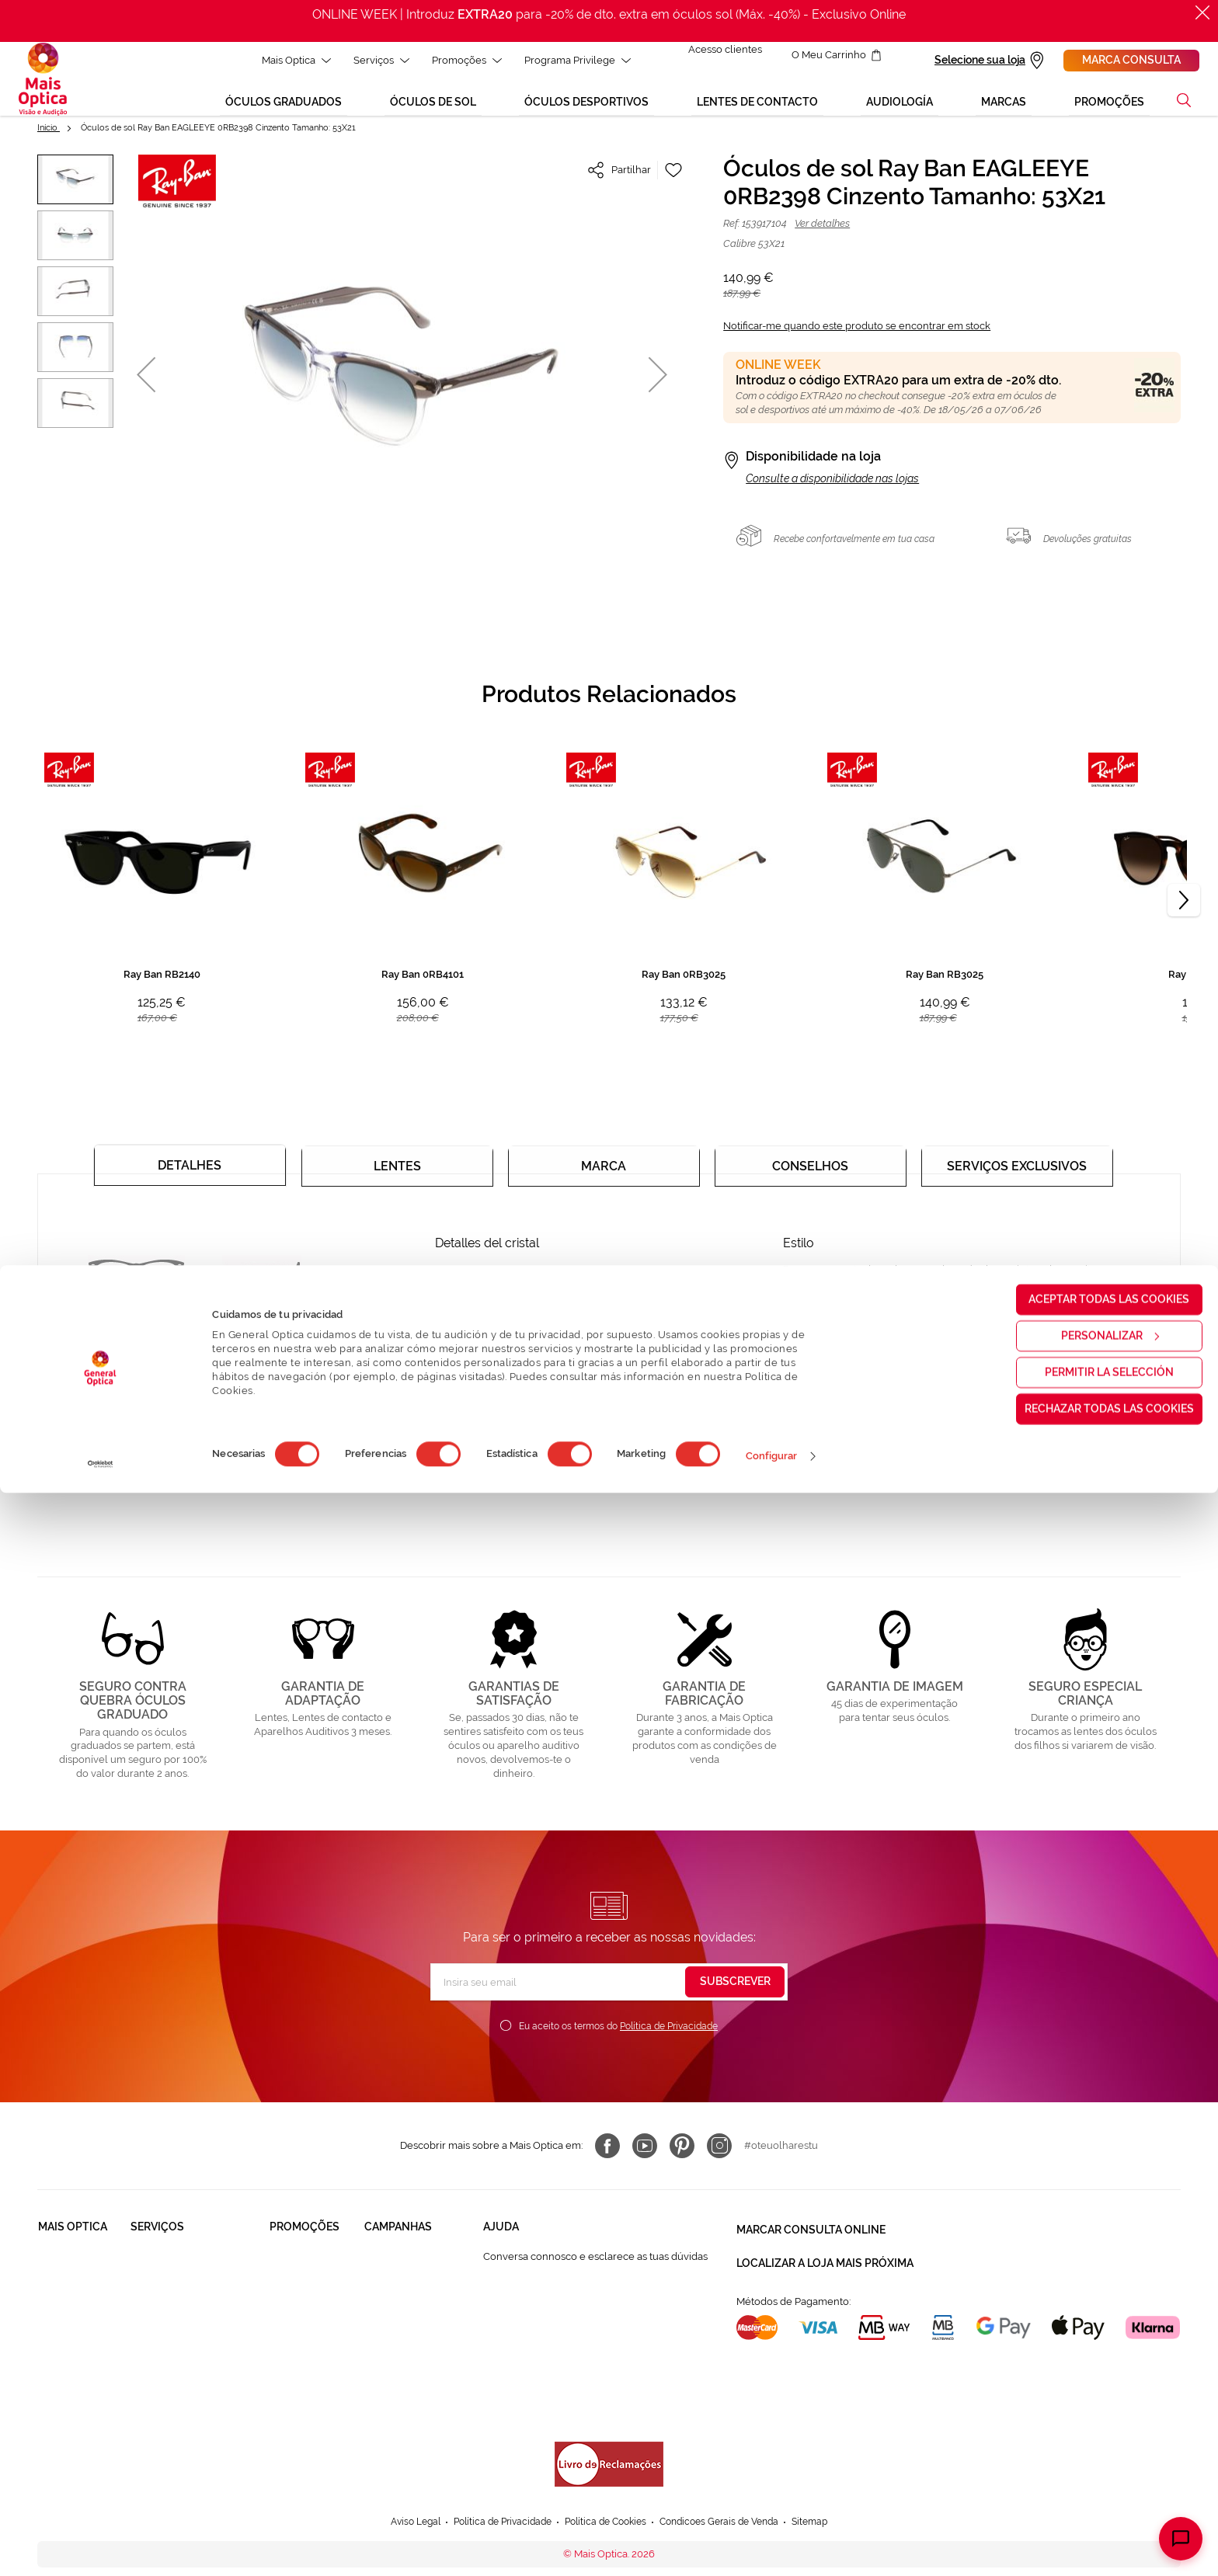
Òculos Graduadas (313, 2267)
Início (48, 139)
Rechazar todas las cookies (1088, 2491)
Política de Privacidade (669, 2037)
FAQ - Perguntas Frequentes (550, 2297)
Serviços (372, 60)
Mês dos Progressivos (415, 2297)
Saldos (380, 2326)
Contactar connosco (530, 2326)
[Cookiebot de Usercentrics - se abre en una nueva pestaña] (101, 2547)
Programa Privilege (568, 60)
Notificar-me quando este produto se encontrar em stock (856, 337)
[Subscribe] (735, 1993)
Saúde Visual (161, 2267)
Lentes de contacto (315, 2326)
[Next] (1184, 911)
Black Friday (393, 2267)
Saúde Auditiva (165, 2297)
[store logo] (43, 84)
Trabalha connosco (83, 2326)
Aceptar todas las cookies (1088, 2382)
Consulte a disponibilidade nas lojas (832, 490)
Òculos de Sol (303, 2297)
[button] (1183, 111)
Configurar (772, 2539)
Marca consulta (1131, 60)
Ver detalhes (822, 235)
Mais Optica (287, 60)
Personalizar (1089, 2418)
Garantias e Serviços (177, 2326)
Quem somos (69, 2267)
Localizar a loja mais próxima (825, 2266)
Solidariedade (71, 2297)
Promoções (457, 60)
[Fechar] (1202, 12)
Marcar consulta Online (811, 2238)
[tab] (190, 1171)
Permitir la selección (1088, 2455)
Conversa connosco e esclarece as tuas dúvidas (595, 2268)
